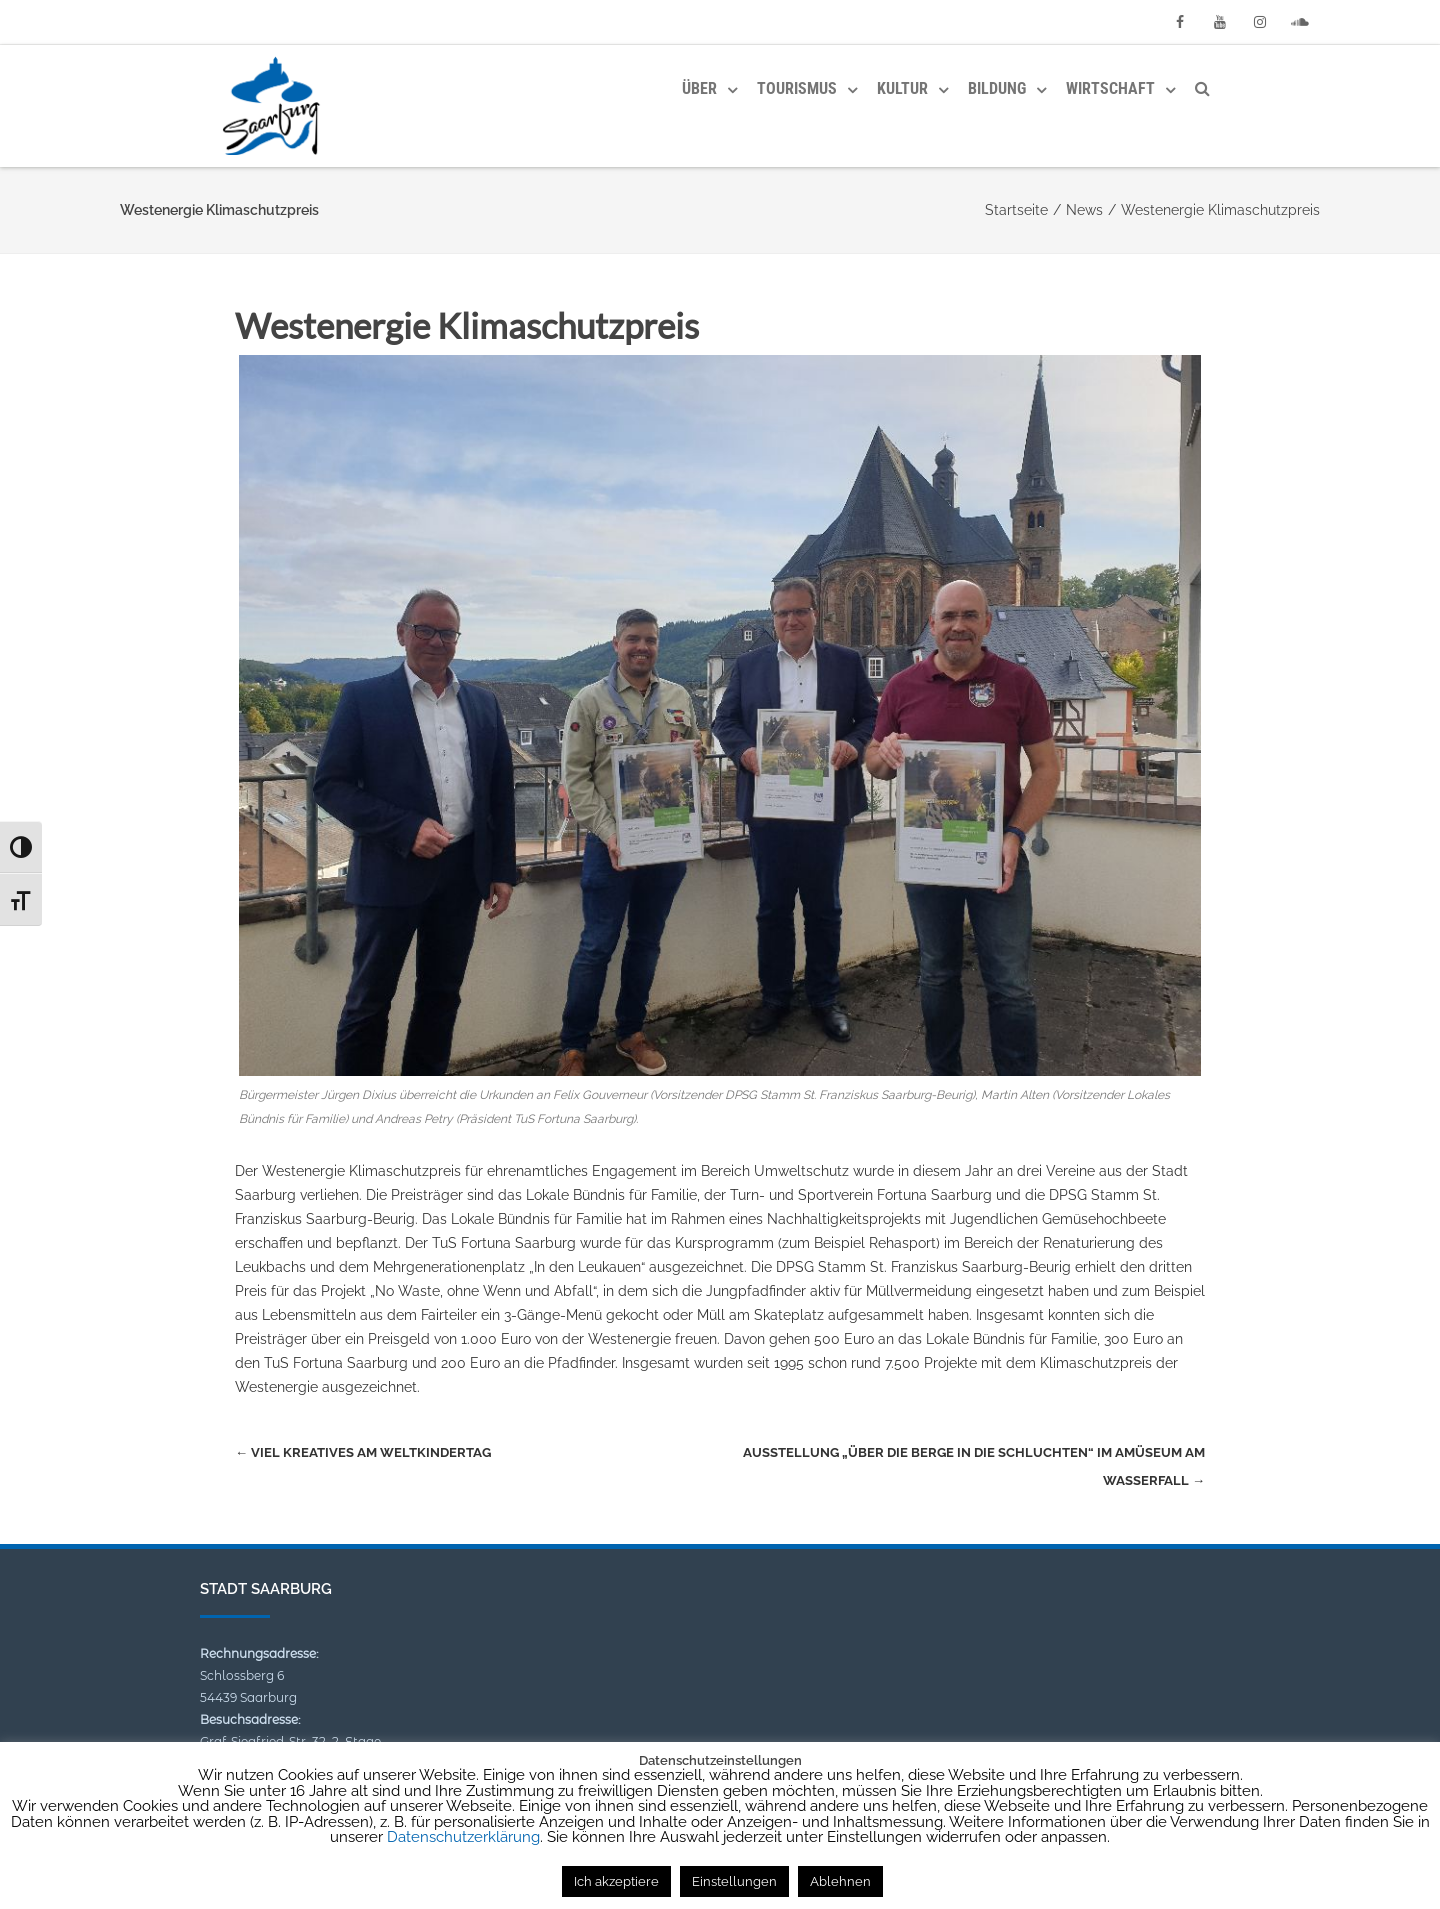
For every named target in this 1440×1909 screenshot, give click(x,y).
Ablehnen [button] (840, 1881)
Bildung (997, 88)
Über (699, 88)
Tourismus (797, 88)
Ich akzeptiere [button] (616, 1881)
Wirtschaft (1110, 88)
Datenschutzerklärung (463, 1837)
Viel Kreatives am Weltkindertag (363, 1452)
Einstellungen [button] (734, 1881)
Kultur (902, 88)
